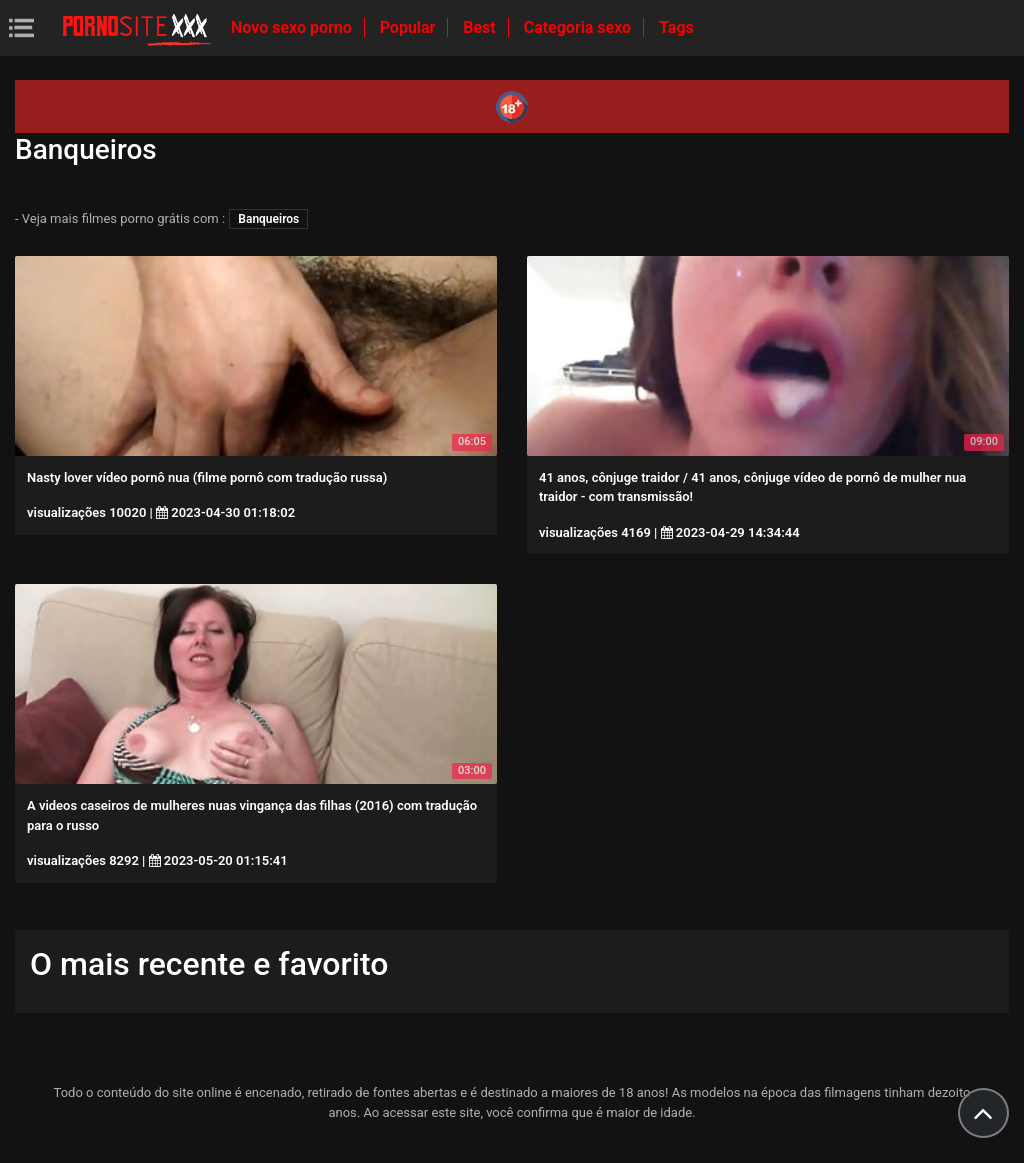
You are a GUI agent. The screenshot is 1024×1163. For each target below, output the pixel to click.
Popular (410, 27)
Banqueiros (268, 219)
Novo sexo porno (293, 27)
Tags (676, 27)
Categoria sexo (579, 27)
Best (481, 27)
